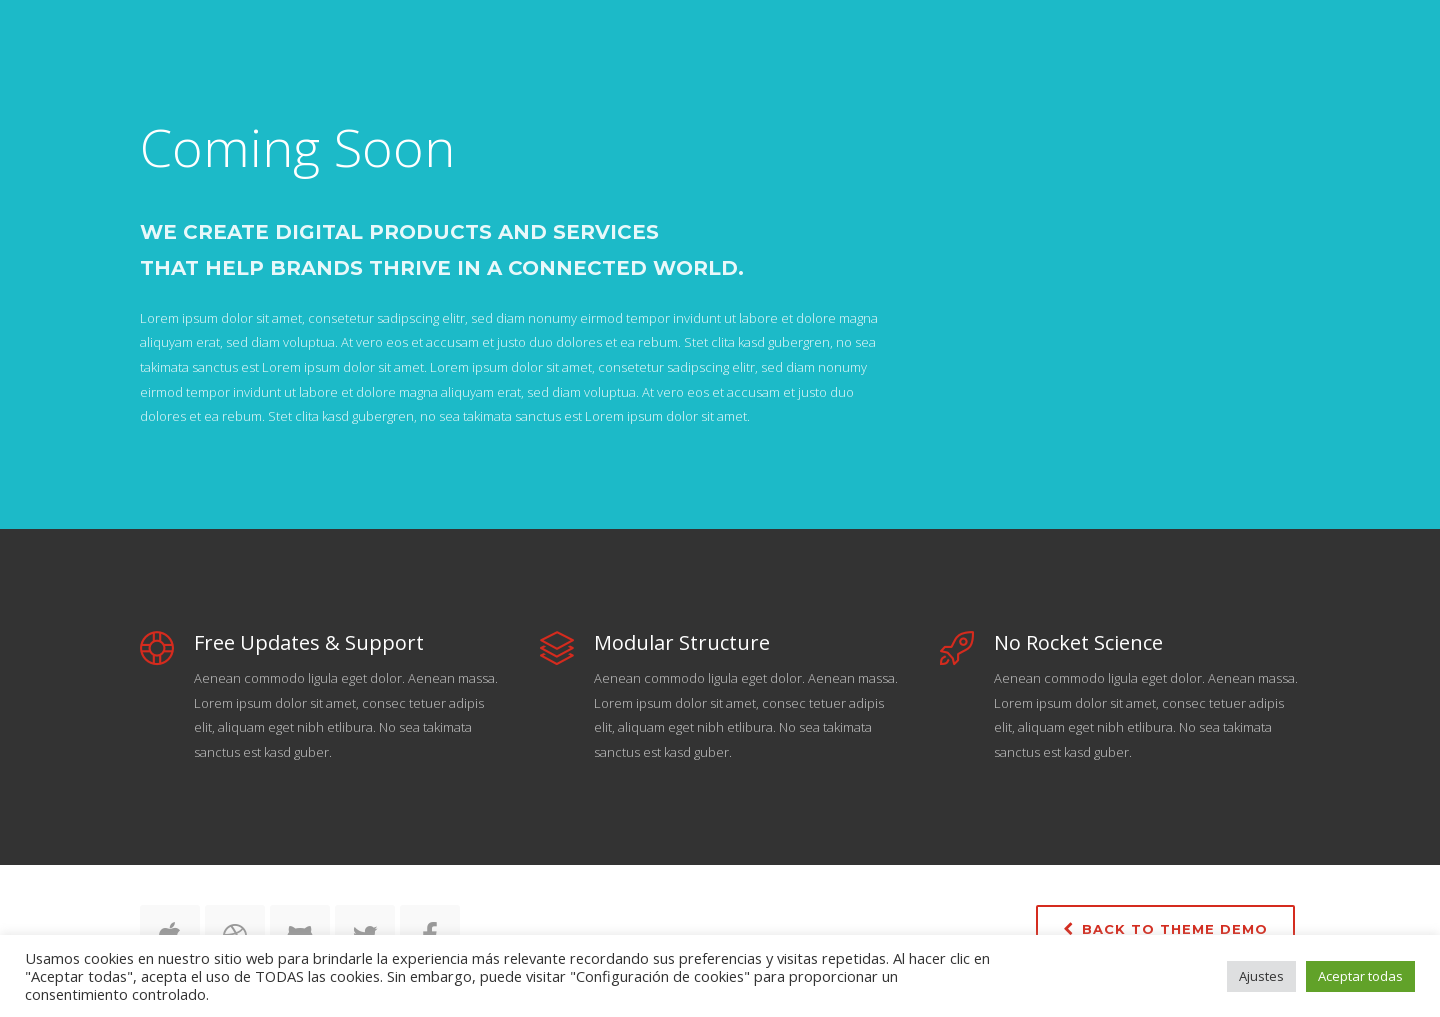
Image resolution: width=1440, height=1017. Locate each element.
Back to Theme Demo (1165, 929)
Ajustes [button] (1261, 976)
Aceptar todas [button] (1360, 976)
